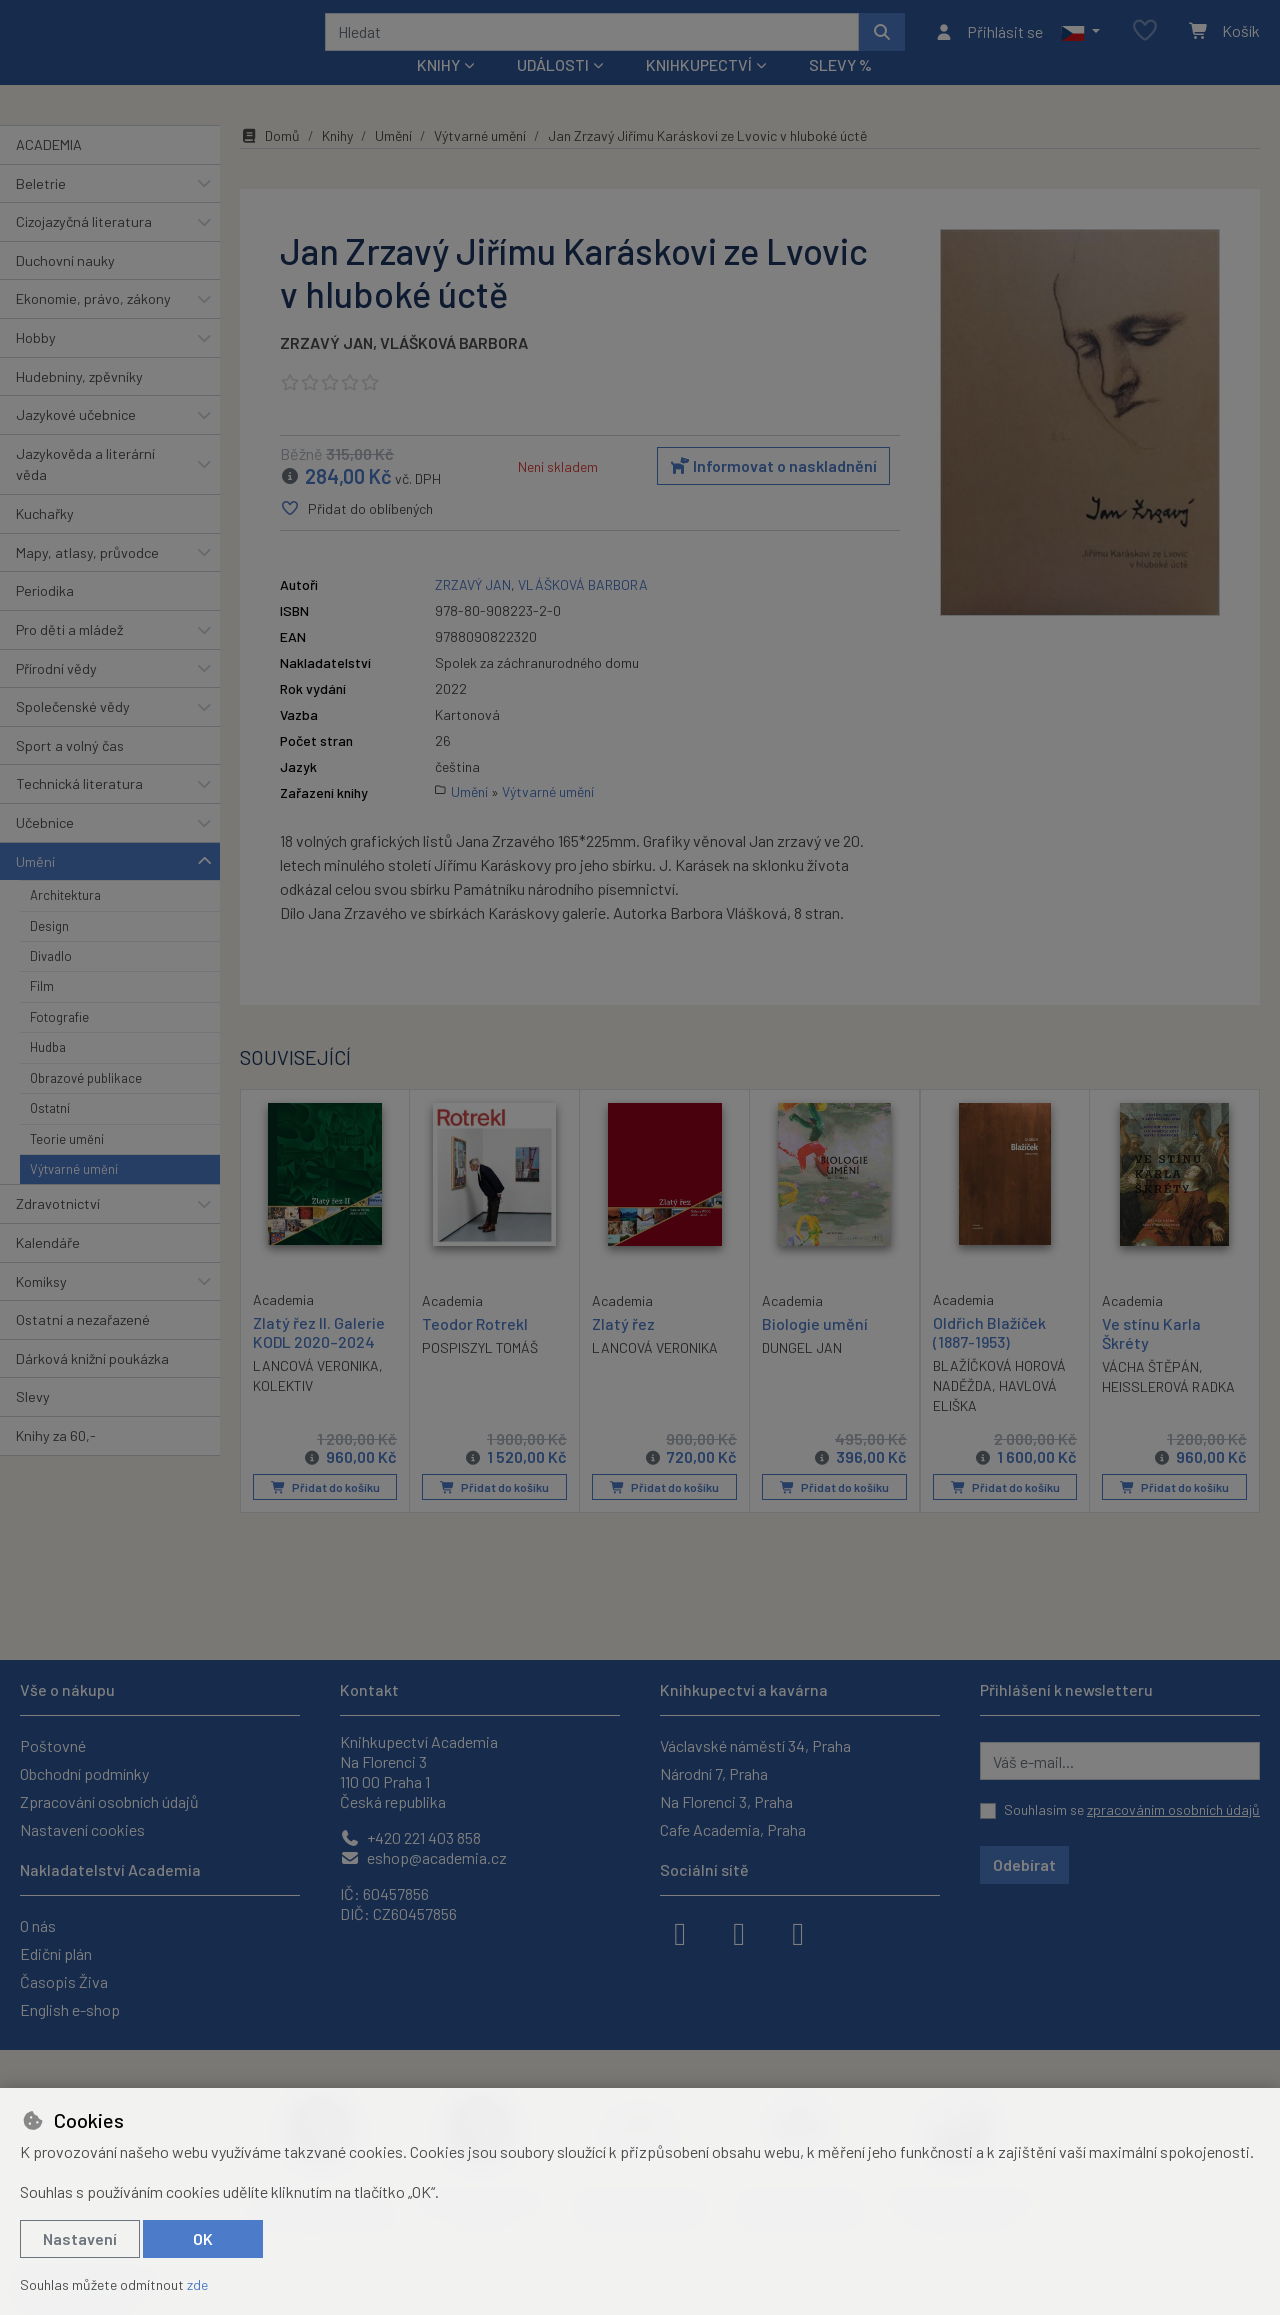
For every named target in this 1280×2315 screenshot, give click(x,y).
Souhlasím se (1132, 1809)
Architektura (65, 922)
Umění (35, 887)
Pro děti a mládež (69, 656)
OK (203, 2238)
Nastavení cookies (82, 1829)
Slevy (33, 1423)
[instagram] (739, 1932)
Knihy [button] (438, 91)
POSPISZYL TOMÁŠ (480, 1374)
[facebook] (680, 1932)
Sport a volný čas (70, 772)
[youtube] (798, 1932)
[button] (1080, 45)
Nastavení (80, 2238)
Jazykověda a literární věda (85, 491)
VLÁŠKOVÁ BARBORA (454, 369)
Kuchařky (45, 540)
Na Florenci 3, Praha (726, 1801)
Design (49, 952)
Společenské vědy (73, 733)
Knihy (337, 162)
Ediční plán (56, 1953)
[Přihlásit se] (988, 45)
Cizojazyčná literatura (84, 248)
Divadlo (51, 983)
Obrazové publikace (86, 1105)
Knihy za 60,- (56, 1462)
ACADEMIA (49, 171)
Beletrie (41, 209)
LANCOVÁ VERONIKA (316, 1392)
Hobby (36, 364)
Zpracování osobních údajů (109, 1801)
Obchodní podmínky (84, 1773)
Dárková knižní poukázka (92, 1385)
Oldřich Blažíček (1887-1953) (989, 1359)
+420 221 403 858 (410, 1837)
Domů (270, 162)
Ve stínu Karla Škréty (1151, 1360)
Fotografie (59, 1044)
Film (42, 1013)
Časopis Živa (64, 1981)
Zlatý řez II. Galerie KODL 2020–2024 (319, 1359)
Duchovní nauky (65, 287)
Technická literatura (79, 810)
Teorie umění (67, 1165)
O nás (38, 1925)
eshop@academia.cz (423, 1857)
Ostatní (50, 1135)
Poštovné (53, 1745)
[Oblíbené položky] (1145, 44)
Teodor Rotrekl (475, 1350)
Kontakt (369, 1689)
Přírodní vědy (56, 694)
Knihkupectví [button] (699, 91)
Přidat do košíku (325, 1514)
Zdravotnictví (58, 1230)
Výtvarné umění (74, 1196)
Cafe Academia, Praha (733, 1829)
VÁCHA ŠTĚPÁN (1150, 1393)
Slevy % (840, 91)
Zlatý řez (623, 1350)
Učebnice (45, 849)
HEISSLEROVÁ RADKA (1168, 1413)
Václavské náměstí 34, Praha (755, 1745)
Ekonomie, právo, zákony (93, 325)
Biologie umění (815, 1350)
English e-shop (70, 2009)
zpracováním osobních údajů (1173, 1809)
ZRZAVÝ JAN (326, 369)
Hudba (48, 1074)
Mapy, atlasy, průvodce (87, 579)
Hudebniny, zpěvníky (79, 402)
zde (197, 2284)
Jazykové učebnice (76, 441)
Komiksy (41, 1307)
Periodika (45, 617)
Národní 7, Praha (714, 1773)
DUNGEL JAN (802, 1374)
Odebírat (1024, 1864)
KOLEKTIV (283, 1412)
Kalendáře (48, 1269)
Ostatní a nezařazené (83, 1346)
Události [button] (553, 91)
